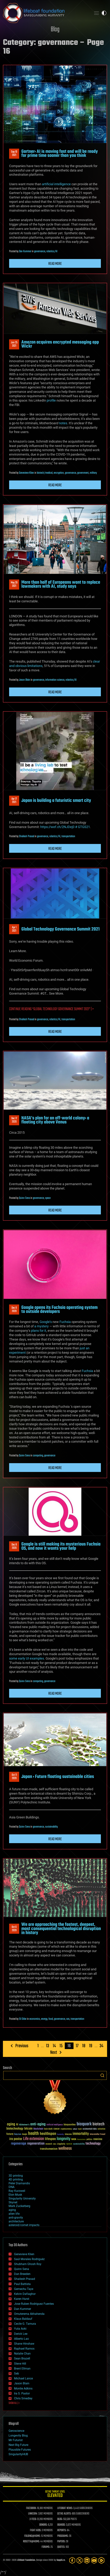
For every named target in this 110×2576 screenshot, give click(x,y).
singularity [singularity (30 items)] (61, 2144)
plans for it (38, 1330)
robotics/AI (51, 251)
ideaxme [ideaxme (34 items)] (68, 2134)
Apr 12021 (14, 929)
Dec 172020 (14, 1120)
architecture (16, 2221)
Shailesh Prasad (26, 836)
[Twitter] (79, 2560)
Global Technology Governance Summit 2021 (60, 929)
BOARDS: (61, 2525)
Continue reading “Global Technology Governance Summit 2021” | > (51, 1009)
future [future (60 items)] (9, 2134)
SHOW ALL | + (14, 2403)
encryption (59, 473)
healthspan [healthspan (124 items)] (48, 2134)
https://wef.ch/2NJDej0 (57, 827)
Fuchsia (65, 1322)
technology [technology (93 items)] (93, 2144)
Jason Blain (24, 680)
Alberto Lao (21, 2338)
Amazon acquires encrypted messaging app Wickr (60, 344)
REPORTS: (61, 2530)
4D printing (16, 2179)
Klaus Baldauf (23, 2318)
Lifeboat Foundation (26, 2560)
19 (90, 2045)
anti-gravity (16, 2217)
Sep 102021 (14, 153)
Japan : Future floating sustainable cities (57, 1776)
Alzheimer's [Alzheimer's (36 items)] (24, 2125)
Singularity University (22, 2198)
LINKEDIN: (32, 2513)
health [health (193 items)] (33, 2133)
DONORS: (43, 2525)
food (51, 2019)
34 (101, 2045)
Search (102, 2075)
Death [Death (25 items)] (80, 2129)
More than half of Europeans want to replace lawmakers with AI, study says (60, 584)
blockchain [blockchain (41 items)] (38, 2129)
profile (51, 400)
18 (83, 2045)
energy (44, 2019)
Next (53, 2052)
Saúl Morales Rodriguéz (29, 2259)
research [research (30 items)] (48, 2144)
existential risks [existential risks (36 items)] (90, 2129)
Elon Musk (15, 2194)
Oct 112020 (14, 1776)
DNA (11, 2187)
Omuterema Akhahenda (29, 2314)
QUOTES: (61, 2547)
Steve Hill (20, 2363)
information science (54, 680)
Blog (55, 29)
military (93, 473)
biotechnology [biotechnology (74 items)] (14, 2129)
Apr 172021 (14, 800)
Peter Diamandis (19, 2183)
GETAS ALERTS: (64, 2513)
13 (47, 2045)
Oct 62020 (14, 1929)
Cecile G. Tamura (25, 2323)
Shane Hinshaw (24, 2343)
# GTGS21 (82, 827)
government (83, 473)
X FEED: (33, 2519)
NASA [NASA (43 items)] (73, 2139)
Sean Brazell (22, 2358)
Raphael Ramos (24, 2348)
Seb (16, 2373)
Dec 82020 (14, 1309)
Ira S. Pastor (22, 2393)
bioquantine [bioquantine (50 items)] (70, 2124)
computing (38, 1455)
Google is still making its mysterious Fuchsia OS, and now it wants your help (61, 1546)
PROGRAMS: (62, 2536)
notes (63, 423)
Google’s (46, 1322)
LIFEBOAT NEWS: (65, 2508)
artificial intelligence (56, 184)
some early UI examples (26, 1658)
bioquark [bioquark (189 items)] (84, 2124)
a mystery (41, 1326)
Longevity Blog (18, 2435)
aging (12, 2210)
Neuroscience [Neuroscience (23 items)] (81, 2140)
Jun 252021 (14, 344)
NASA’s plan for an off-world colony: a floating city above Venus (55, 1120)
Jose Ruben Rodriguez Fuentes (34, 2303)
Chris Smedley (23, 2398)
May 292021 (14, 584)
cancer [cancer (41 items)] (56, 2129)
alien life (14, 2213)
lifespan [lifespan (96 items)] (50, 2139)
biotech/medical (45, 473)
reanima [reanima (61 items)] (97, 2139)
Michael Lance (23, 2378)
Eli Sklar (22, 2019)
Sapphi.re (61, 2560)
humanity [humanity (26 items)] (60, 2134)
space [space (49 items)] (69, 2143)
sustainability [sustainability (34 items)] (79, 2144)
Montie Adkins (23, 2388)
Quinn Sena (24, 1198)
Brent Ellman (22, 2368)
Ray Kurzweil (17, 2191)
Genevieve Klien (26, 473)
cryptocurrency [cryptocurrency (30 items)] (66, 2129)
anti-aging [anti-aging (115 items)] (38, 2124)
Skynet (13, 2202)
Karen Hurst (21, 2299)
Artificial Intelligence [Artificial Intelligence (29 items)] (55, 2125)
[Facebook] (72, 2560)
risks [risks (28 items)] (54, 2144)
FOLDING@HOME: (32, 2536)
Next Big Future (18, 2445)
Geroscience (16, 2431)
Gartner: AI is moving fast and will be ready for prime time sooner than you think (59, 153)
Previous (21, 2045)
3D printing (16, 2175)
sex (68, 2019)
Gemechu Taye (23, 2289)
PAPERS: (61, 2541)
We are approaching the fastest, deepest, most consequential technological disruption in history (61, 1928)
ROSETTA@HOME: (31, 2541)
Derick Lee (20, 2333)
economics (34, 2019)
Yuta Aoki (20, 2328)
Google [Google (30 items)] (24, 2134)
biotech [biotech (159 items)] (98, 2124)
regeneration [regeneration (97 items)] (36, 2143)
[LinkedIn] (87, 2560)
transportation (68, 836)
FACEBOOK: (31, 2508)
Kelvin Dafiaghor (25, 2294)
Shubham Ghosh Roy (27, 2264)
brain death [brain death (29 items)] (48, 2129)
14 (54, 2045)
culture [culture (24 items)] (75, 2129)
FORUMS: (46, 2547)
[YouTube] (94, 2560)
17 (77, 2045)
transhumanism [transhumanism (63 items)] (48, 2149)
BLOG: (60, 2519)
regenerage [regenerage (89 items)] (18, 2144)
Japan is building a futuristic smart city (56, 800)
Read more (55, 264)
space (48, 1198)
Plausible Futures (20, 2449)
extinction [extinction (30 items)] (101, 2129)
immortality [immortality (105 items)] (81, 2134)
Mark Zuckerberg (19, 2206)
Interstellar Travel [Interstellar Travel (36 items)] (97, 2134)
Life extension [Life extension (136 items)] (33, 2139)
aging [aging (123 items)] (11, 2124)
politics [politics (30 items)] (89, 2139)
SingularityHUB (18, 2454)
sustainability (51, 1826)
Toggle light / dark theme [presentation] (104, 13)
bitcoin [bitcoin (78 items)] (28, 2129)
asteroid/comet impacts (24, 2225)
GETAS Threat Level (55, 2494)
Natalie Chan (22, 2353)
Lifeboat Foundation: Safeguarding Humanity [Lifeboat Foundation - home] (46, 13)
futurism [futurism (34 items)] (17, 2134)
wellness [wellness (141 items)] (65, 2148)
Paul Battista (22, 2284)
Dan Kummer (25, 251)
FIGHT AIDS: (35, 2530)
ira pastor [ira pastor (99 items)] (15, 2139)
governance (39, 251)
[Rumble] (101, 2560)
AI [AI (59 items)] (17, 2124)
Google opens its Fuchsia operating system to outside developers (59, 1309)
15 (61, 2045)
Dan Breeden (22, 2274)
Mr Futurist (16, 2440)
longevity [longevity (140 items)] (63, 2139)
